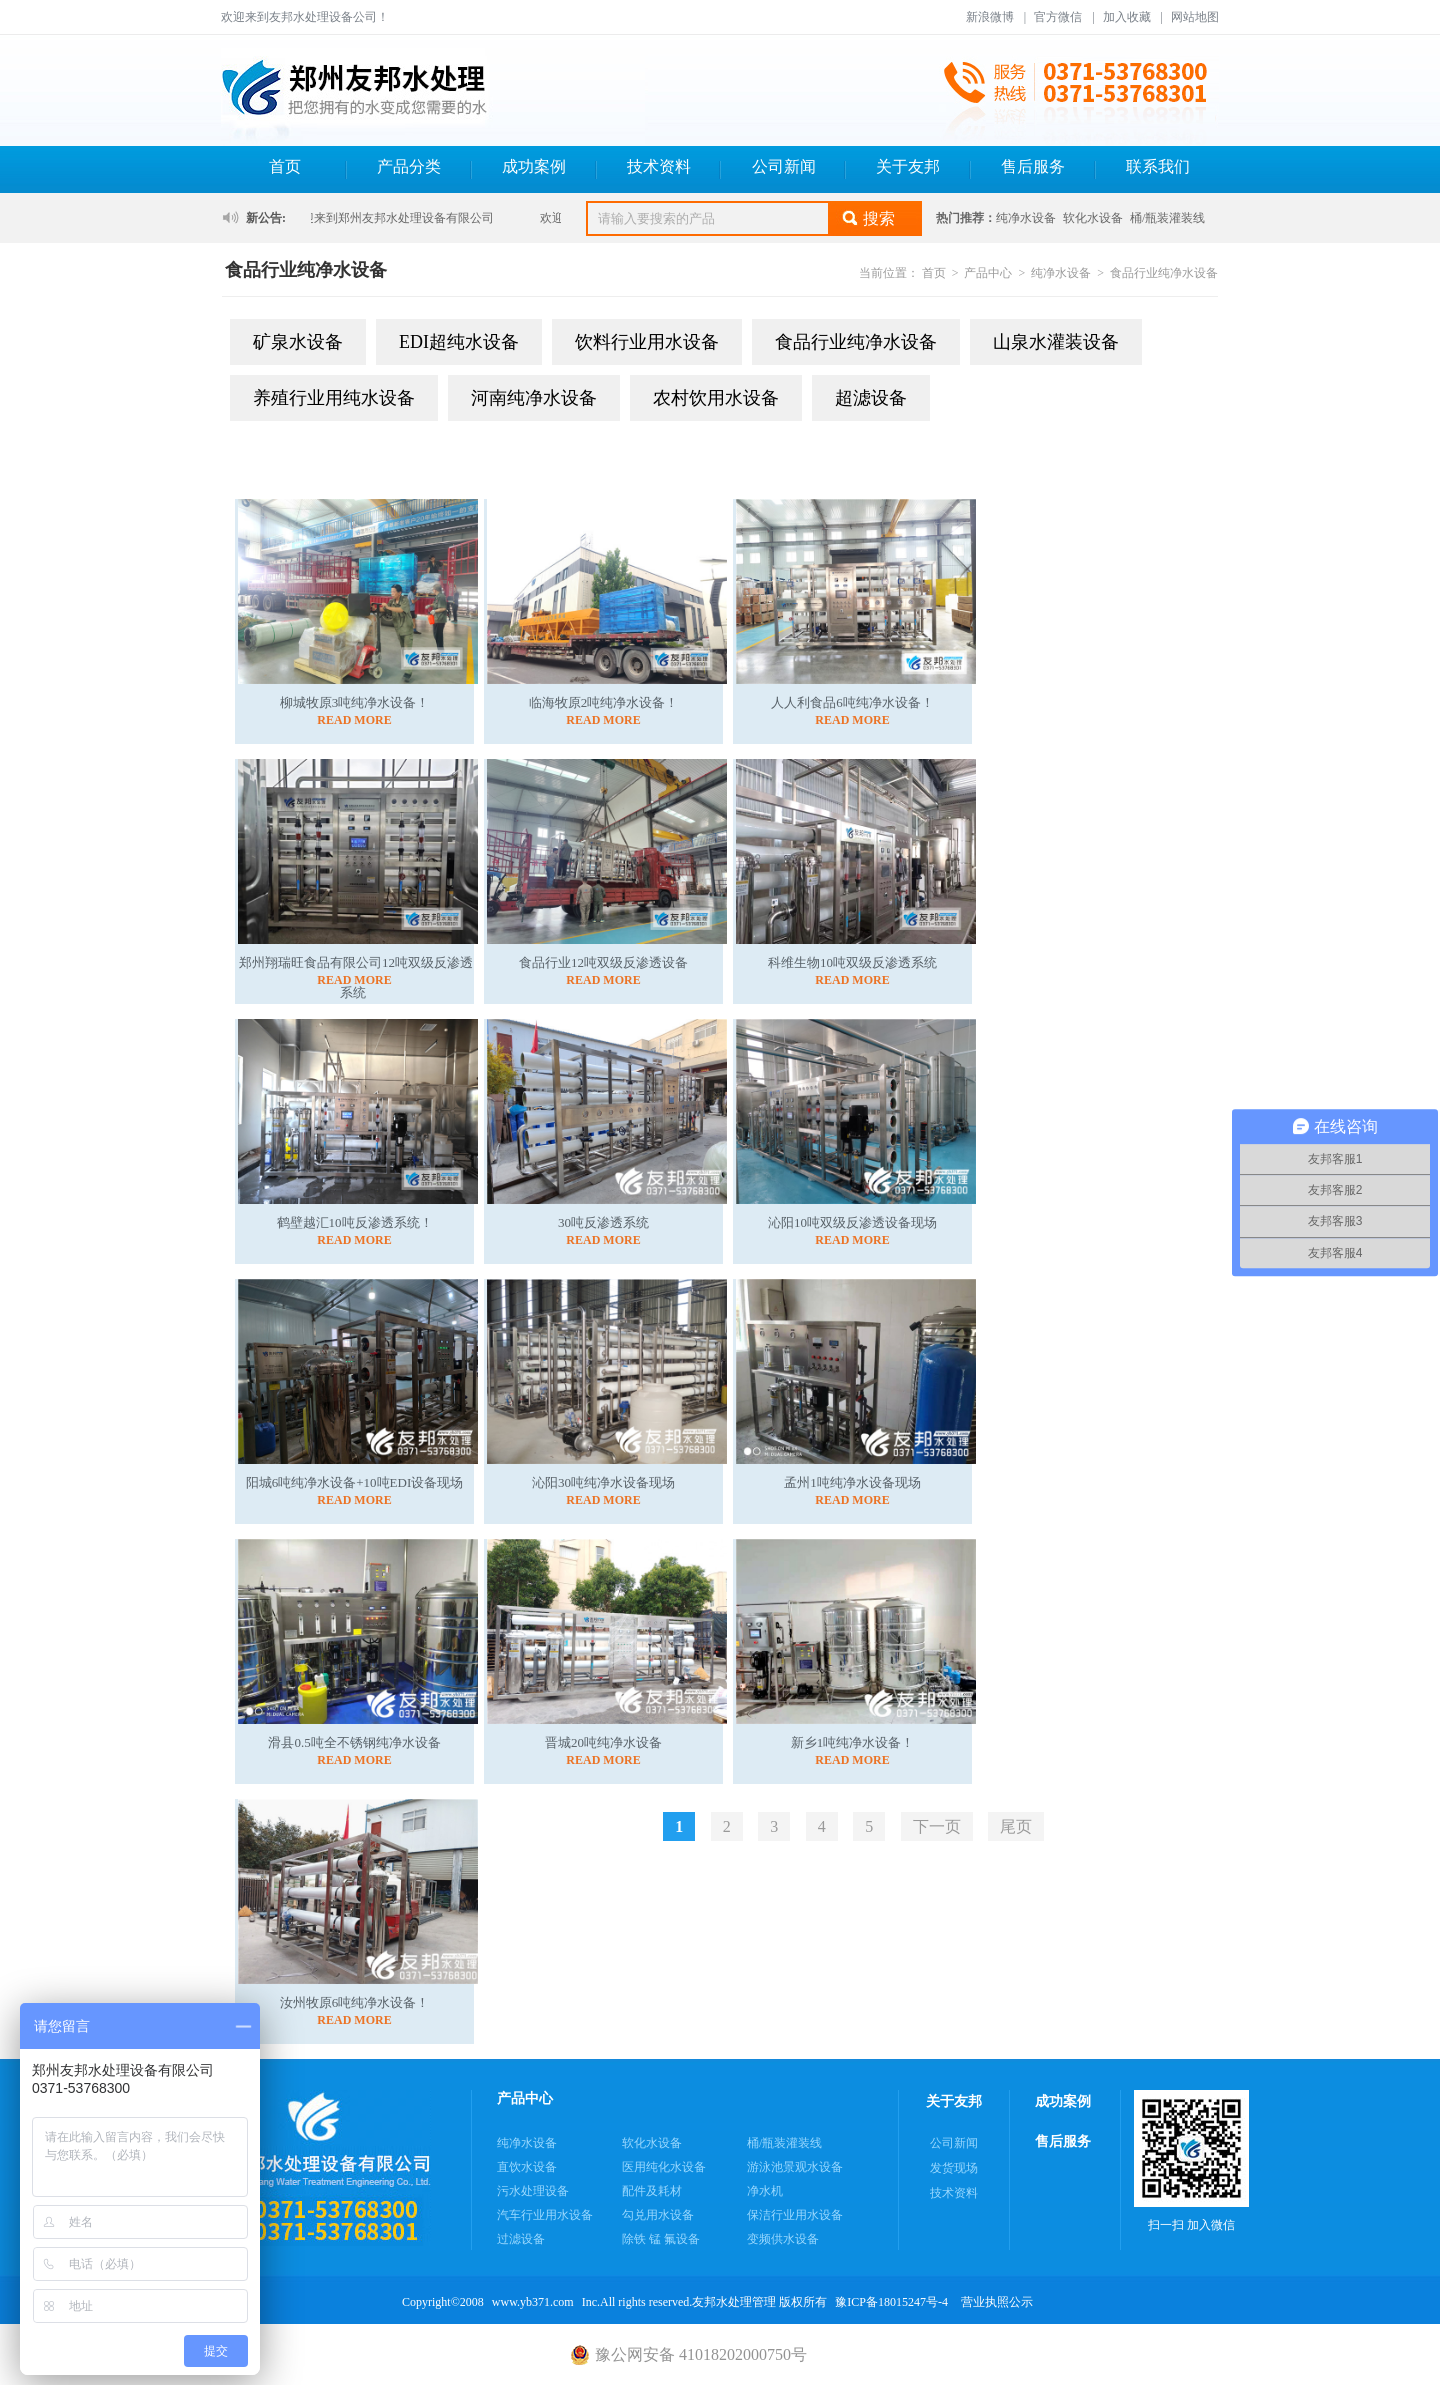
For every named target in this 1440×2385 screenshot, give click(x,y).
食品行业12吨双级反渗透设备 (603, 962)
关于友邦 (908, 166)
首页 (285, 166)
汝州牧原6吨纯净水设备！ (355, 2002)
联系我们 (1158, 166)
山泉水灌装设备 (1056, 342)
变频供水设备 (783, 2239)
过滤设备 (521, 2239)
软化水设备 (1093, 218)
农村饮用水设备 (716, 398)
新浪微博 (990, 17)
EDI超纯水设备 (459, 342)
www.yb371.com (533, 2302)
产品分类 (409, 166)
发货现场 (954, 2168)
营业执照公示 (997, 2302)
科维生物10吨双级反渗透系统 (852, 962)
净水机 (765, 2191)
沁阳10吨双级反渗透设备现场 (852, 1222)
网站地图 (1195, 17)
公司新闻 (784, 166)
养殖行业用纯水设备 (334, 398)
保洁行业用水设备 (795, 2215)
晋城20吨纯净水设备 (603, 1742)
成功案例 (534, 166)
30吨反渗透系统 (603, 1222)
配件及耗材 (652, 2191)
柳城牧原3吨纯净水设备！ (355, 702)
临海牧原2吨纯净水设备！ (604, 702)
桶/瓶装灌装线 (1167, 218)
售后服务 (1033, 166)
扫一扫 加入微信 (1191, 2161)
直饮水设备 (527, 2167)
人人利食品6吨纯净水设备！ (852, 702)
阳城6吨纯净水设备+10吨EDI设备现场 (355, 1482)
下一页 (937, 1826)
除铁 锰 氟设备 (661, 2239)
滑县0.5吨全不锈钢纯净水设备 (354, 1742)
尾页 (1016, 1826)
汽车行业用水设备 (545, 2215)
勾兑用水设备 (658, 2215)
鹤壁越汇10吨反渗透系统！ (355, 1222)
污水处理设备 (533, 2191)
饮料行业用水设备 (647, 342)
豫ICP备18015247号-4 (891, 2302)
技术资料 (659, 166)
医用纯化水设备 (664, 2167)
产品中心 (988, 273)
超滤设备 (871, 398)
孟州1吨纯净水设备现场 (852, 1482)
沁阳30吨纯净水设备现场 (603, 1482)
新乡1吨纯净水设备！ (853, 1742)
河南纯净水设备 (534, 398)
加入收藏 (1127, 17)
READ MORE (354, 720)
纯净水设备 (1026, 218)
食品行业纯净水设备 (1164, 273)
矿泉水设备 (298, 342)
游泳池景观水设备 (795, 2167)
